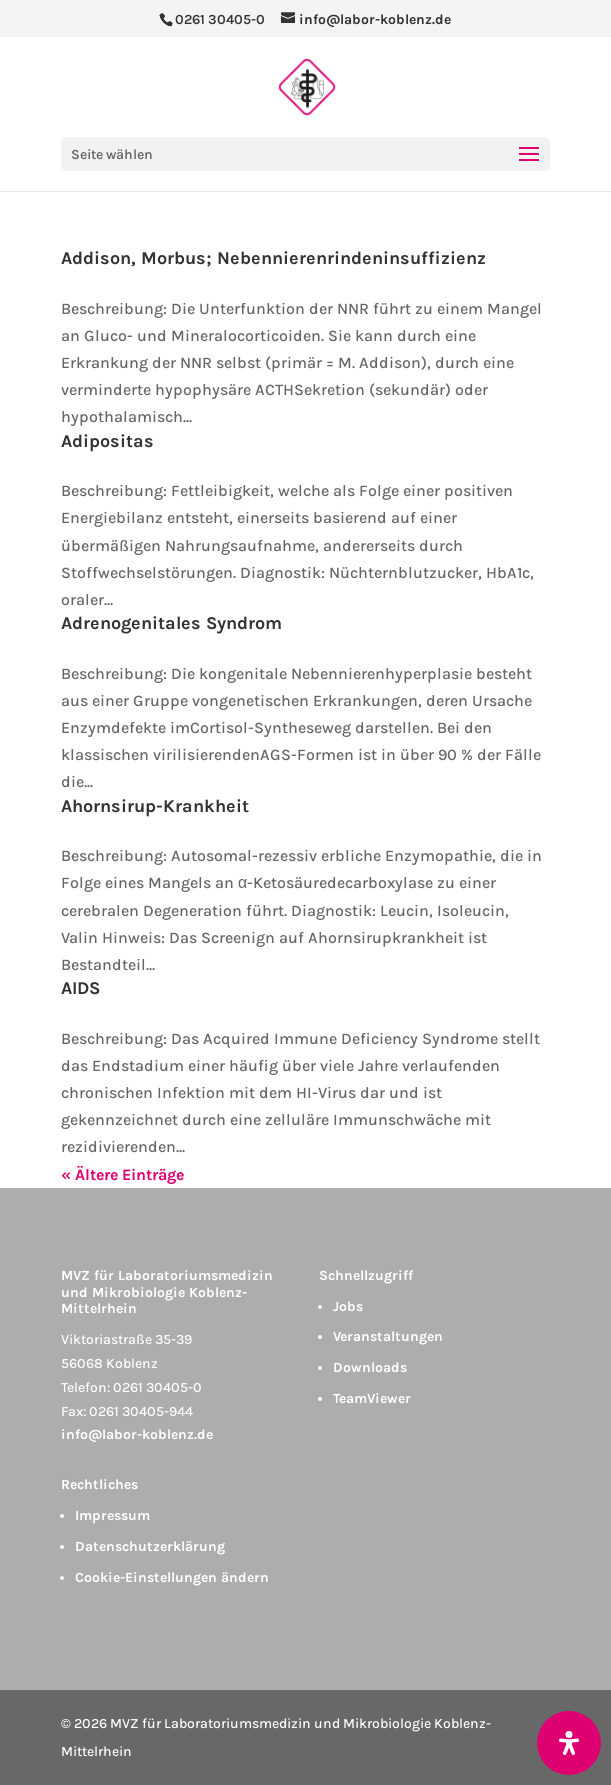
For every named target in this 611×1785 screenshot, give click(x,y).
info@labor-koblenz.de (137, 1434)
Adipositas (107, 441)
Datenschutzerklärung (150, 1546)
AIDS (80, 988)
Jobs (348, 1306)
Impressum (112, 1515)
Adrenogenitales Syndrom (171, 623)
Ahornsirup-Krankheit (155, 806)
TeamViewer (372, 1398)
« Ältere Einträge (122, 1174)
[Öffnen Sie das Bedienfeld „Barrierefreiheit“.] (569, 1743)
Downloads (370, 1367)
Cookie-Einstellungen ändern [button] (172, 1577)
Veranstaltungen (388, 1336)
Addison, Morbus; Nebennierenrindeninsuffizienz (273, 258)
